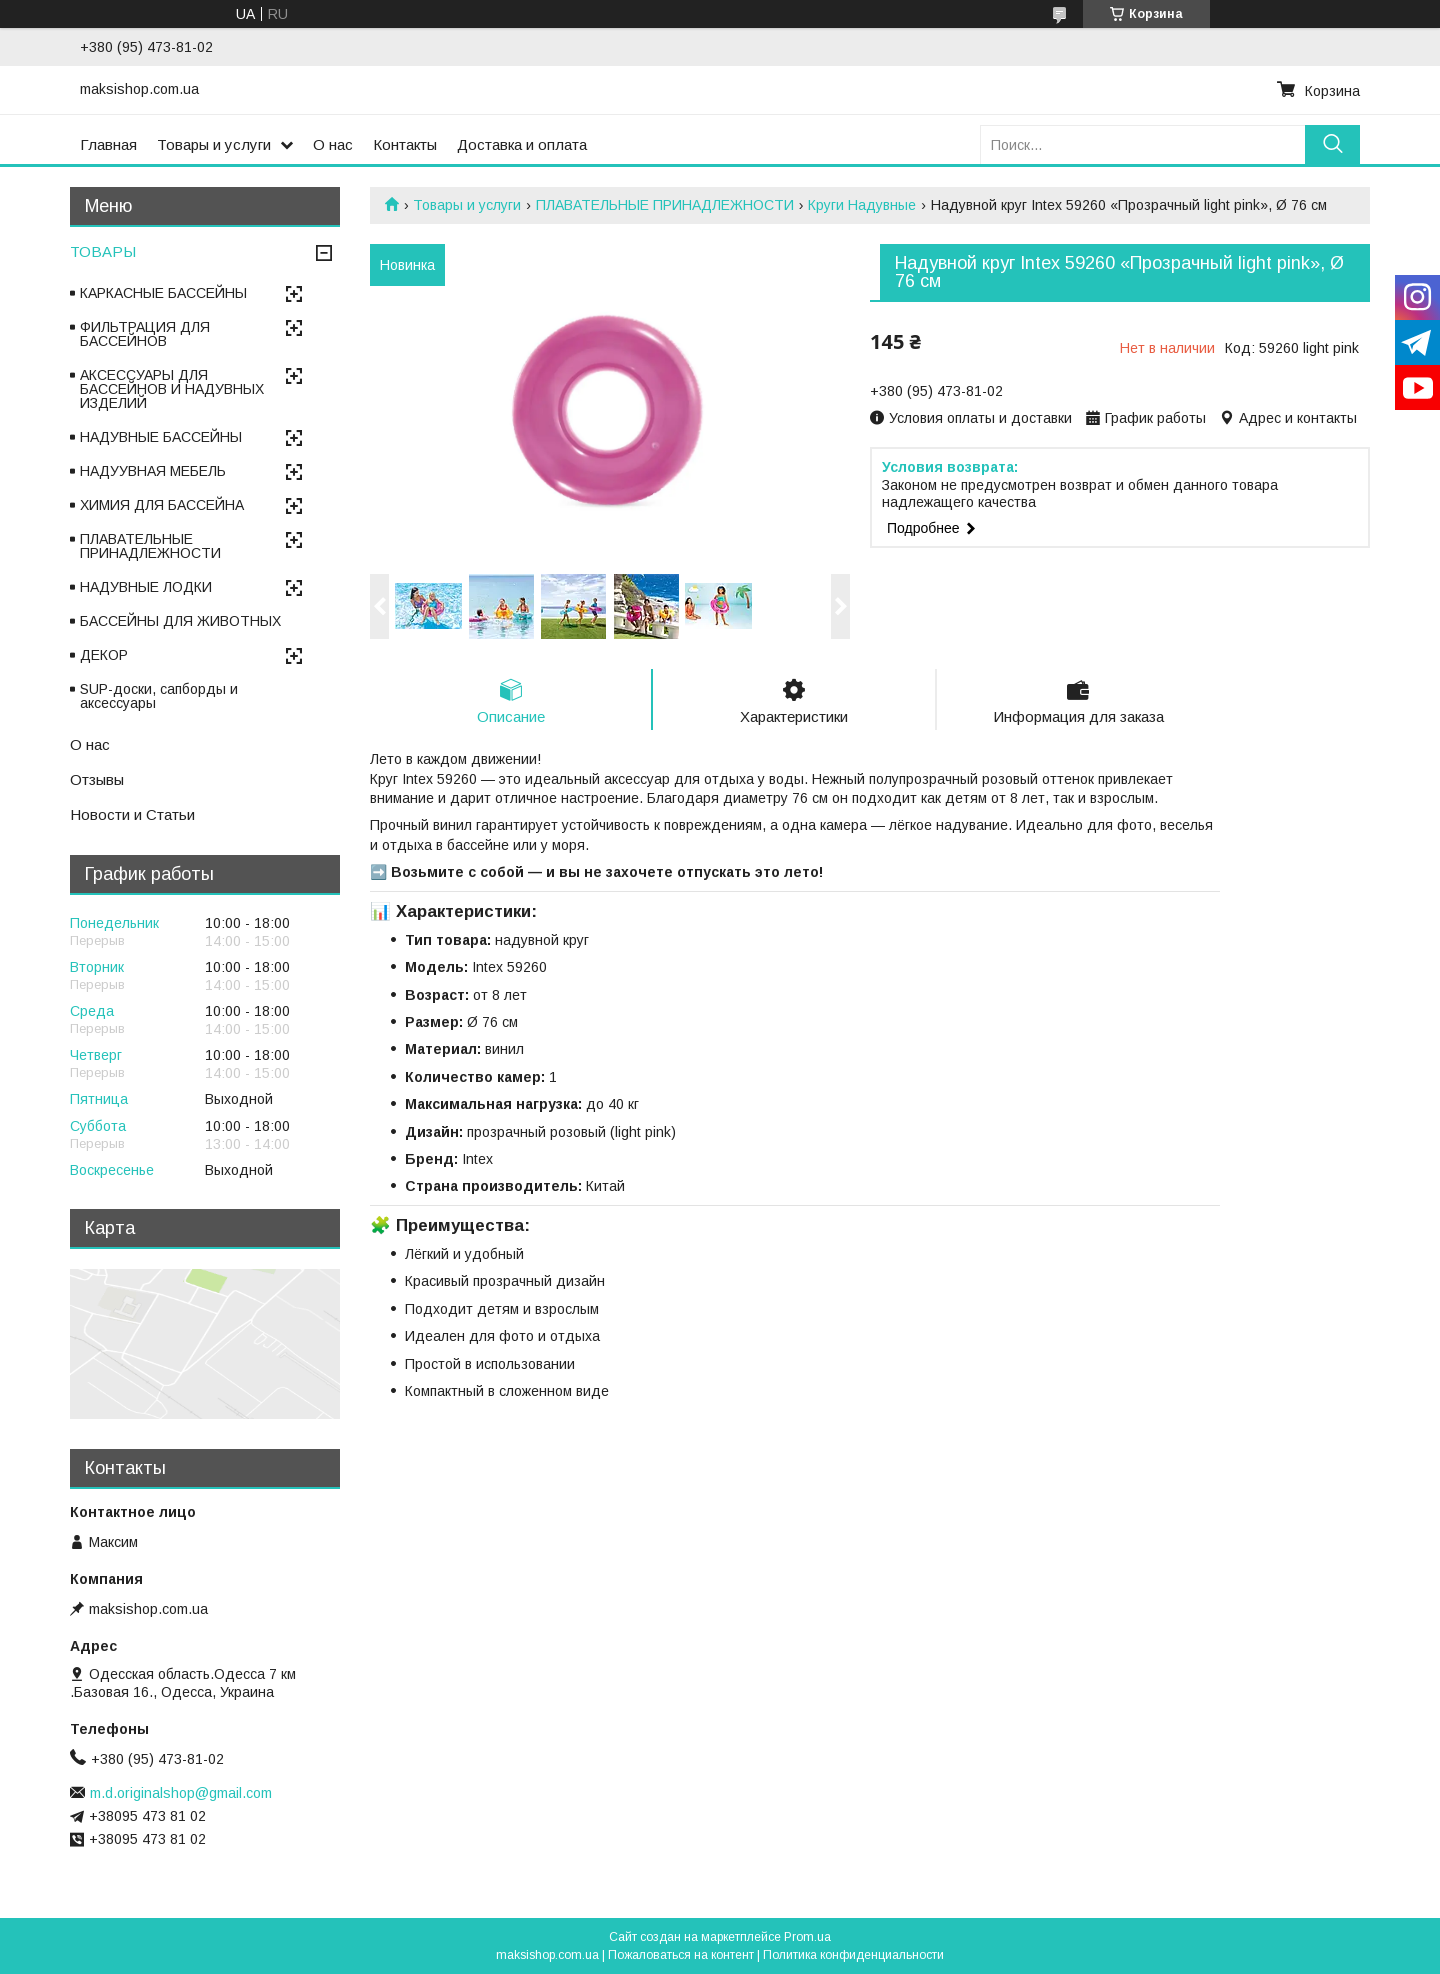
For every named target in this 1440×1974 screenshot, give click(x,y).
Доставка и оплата (522, 144)
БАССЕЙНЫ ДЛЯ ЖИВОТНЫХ (180, 621)
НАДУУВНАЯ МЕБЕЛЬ (153, 471)
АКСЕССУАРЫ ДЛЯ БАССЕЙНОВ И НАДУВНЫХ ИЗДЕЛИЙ (172, 389)
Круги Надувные (862, 205)
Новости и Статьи (132, 814)
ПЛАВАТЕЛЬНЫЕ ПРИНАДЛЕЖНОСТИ (665, 205)
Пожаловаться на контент (681, 1955)
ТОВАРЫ (103, 251)
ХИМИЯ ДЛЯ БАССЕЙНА (162, 505)
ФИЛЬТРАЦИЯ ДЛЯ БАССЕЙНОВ (145, 334)
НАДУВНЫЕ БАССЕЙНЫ (161, 437)
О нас (333, 144)
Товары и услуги (214, 144)
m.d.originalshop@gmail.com (181, 1793)
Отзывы (97, 779)
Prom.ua (807, 1937)
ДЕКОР (104, 655)
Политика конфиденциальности (853, 1955)
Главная (108, 144)
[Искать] (1332, 144)
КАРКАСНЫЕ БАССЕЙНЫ (163, 293)
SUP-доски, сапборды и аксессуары (159, 696)
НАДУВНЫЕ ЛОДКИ (146, 587)
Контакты (405, 144)
